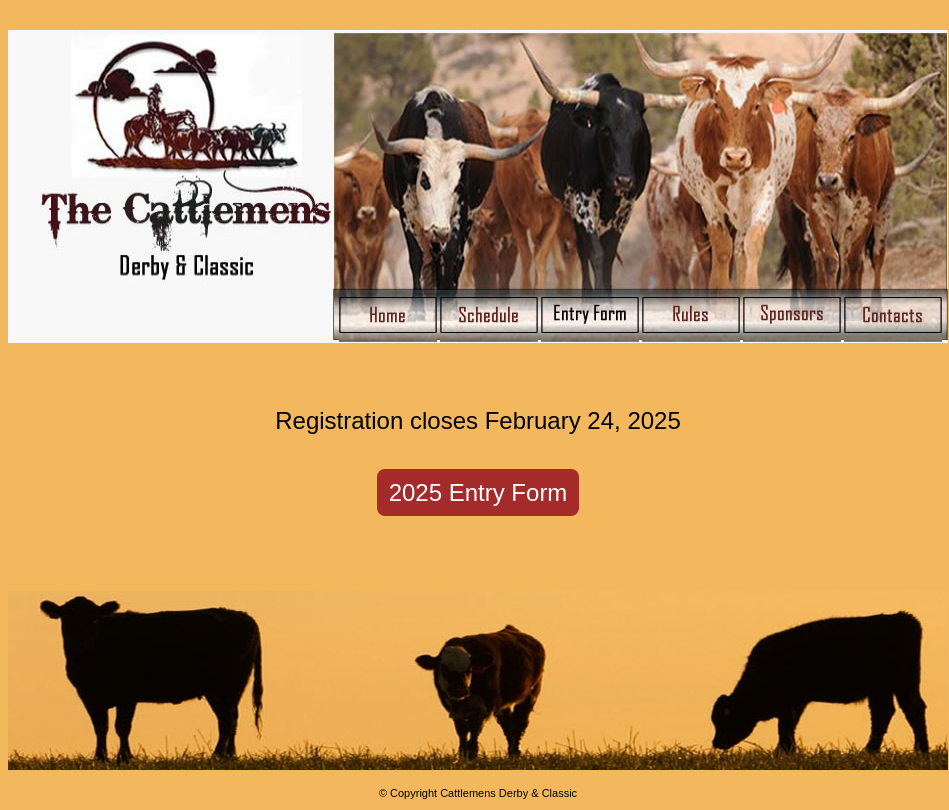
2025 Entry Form (478, 492)
